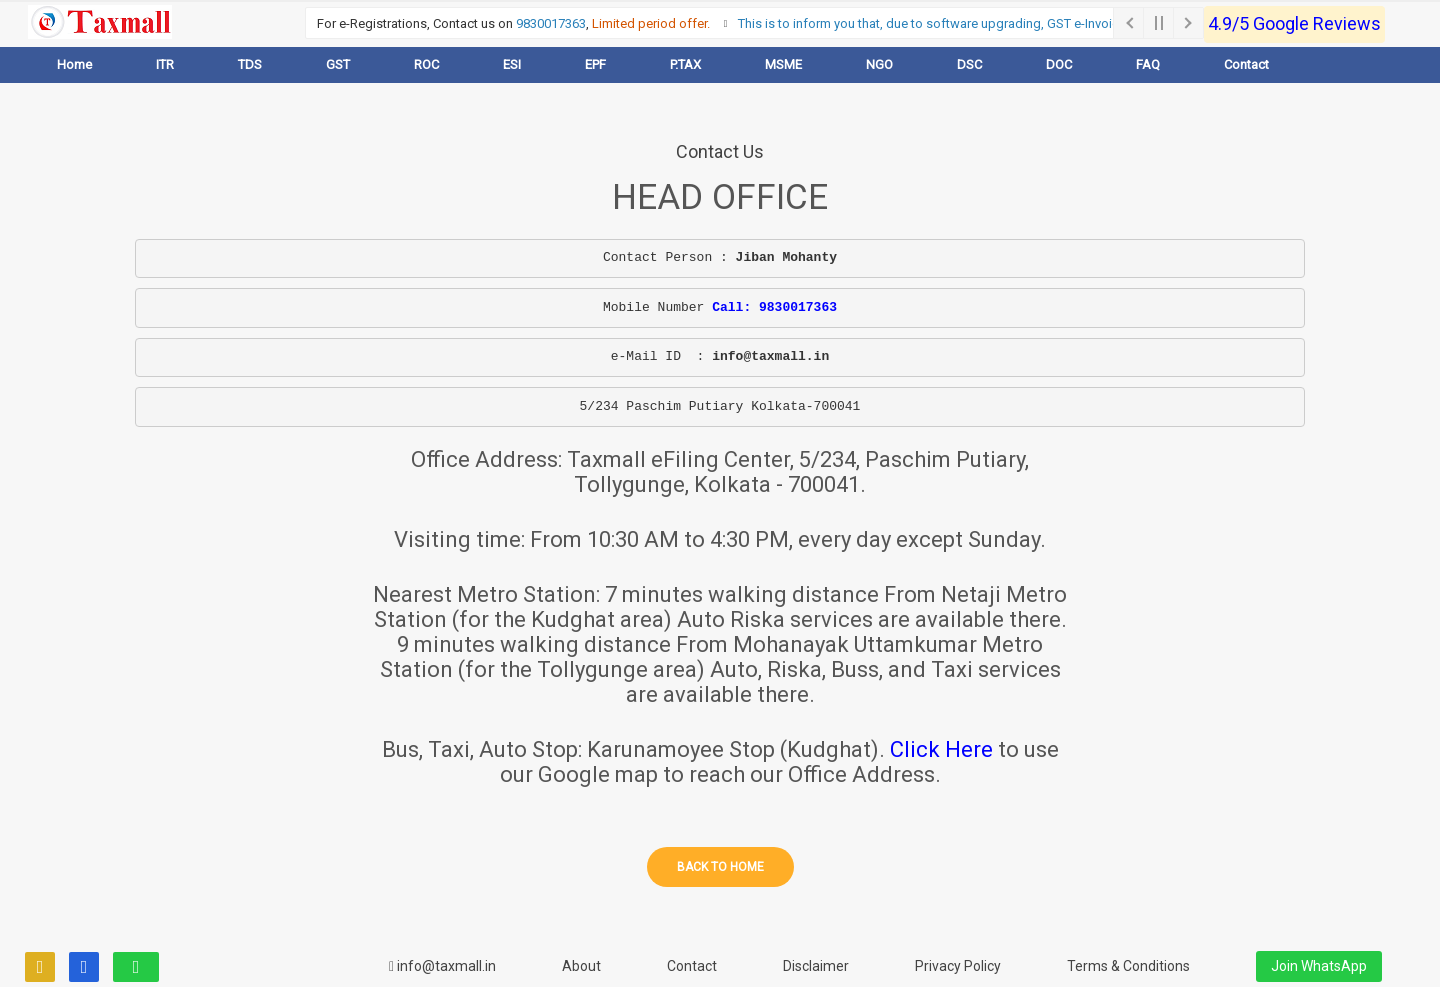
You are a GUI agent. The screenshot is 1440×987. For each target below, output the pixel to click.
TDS (250, 64)
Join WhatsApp (1319, 966)
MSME (783, 64)
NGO (879, 64)
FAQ (1148, 64)
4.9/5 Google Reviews (1294, 23)
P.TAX (685, 64)
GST (338, 64)
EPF (595, 64)
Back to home (720, 867)
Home (74, 64)
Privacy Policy (958, 966)
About (581, 966)
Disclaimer (816, 966)
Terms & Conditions (1128, 966)
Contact (1246, 64)
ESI (512, 64)
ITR (165, 64)
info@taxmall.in (442, 966)
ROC (426, 64)
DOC (1059, 64)
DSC (969, 64)
